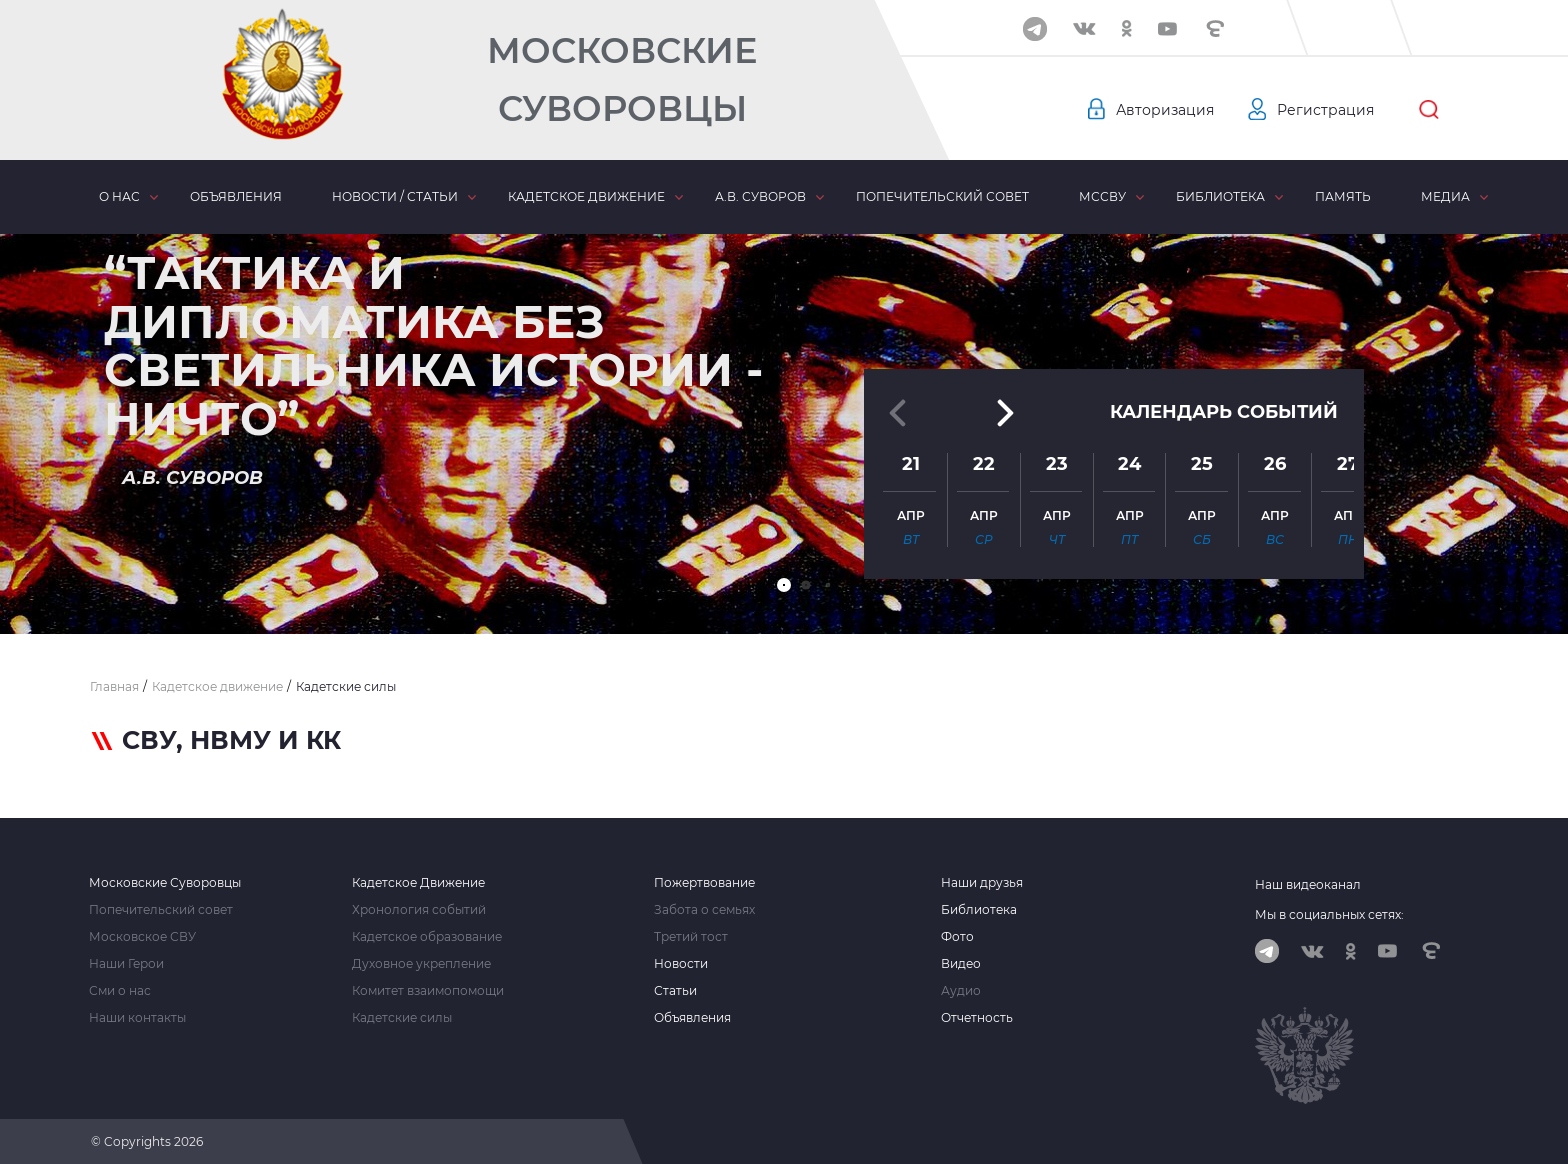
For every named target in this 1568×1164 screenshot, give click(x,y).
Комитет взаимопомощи (428, 991)
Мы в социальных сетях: (1329, 914)
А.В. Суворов (760, 196)
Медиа (1445, 196)
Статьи (675, 991)
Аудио (961, 991)
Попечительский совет (942, 196)
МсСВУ (1102, 196)
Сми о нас (120, 991)
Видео (961, 964)
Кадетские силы (402, 1018)
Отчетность (977, 1018)
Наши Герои (126, 964)
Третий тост (691, 937)
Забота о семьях (704, 910)
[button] (784, 585)
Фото (957, 937)
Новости (681, 964)
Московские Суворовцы (622, 79)
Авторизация (1165, 110)
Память (1343, 196)
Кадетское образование (427, 937)
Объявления (236, 196)
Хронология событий (419, 910)
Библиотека (1220, 196)
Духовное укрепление (421, 964)
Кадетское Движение (418, 883)
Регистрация (1325, 110)
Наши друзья (982, 883)
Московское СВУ (142, 937)
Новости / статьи (395, 196)
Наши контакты (137, 1018)
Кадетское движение (586, 196)
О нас (119, 196)
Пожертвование (704, 883)
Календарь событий (1224, 412)
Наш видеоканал (1308, 884)
